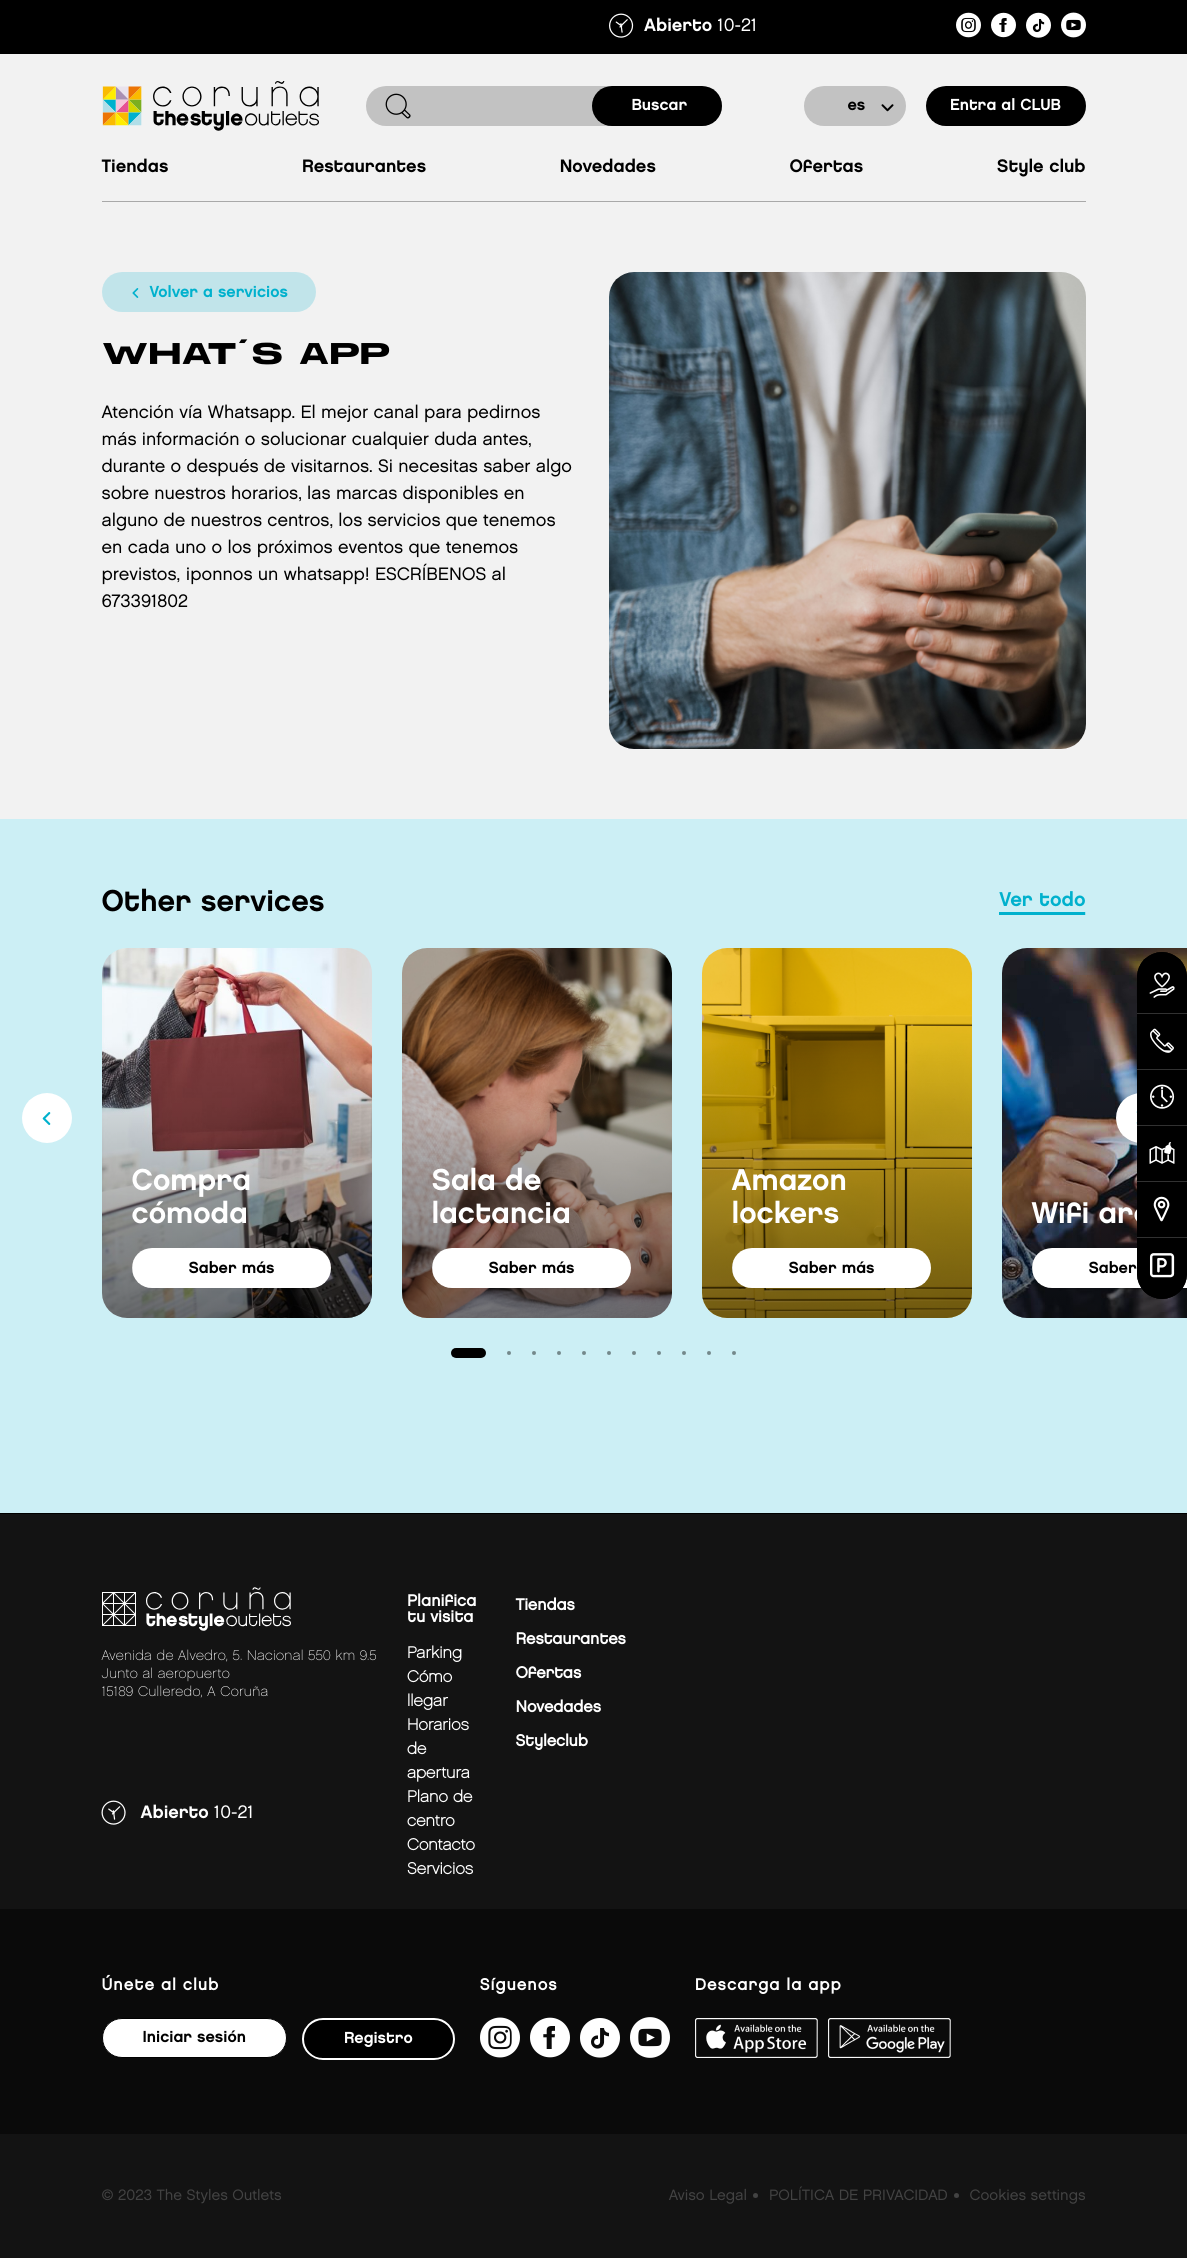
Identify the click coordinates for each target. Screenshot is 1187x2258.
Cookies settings (1027, 2196)
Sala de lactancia (501, 1198)
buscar (660, 105)
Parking (434, 1653)
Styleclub (552, 1741)
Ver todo (1042, 901)
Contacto (441, 1845)
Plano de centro (440, 1809)
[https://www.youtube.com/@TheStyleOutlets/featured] (1073, 28)
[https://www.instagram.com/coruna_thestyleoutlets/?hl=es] (968, 28)
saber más (231, 1268)
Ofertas (826, 167)
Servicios (440, 1869)
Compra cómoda (192, 1198)
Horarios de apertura (438, 1749)
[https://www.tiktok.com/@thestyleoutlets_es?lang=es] (1038, 28)
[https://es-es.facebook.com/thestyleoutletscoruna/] (1003, 28)
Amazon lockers (789, 1198)
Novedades (608, 167)
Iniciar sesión (194, 2037)
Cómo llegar (429, 1689)
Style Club (1041, 167)
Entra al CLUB (1005, 105)
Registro (378, 2038)
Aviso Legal (708, 2196)
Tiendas (135, 167)
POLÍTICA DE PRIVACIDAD (858, 2196)
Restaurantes (364, 167)
